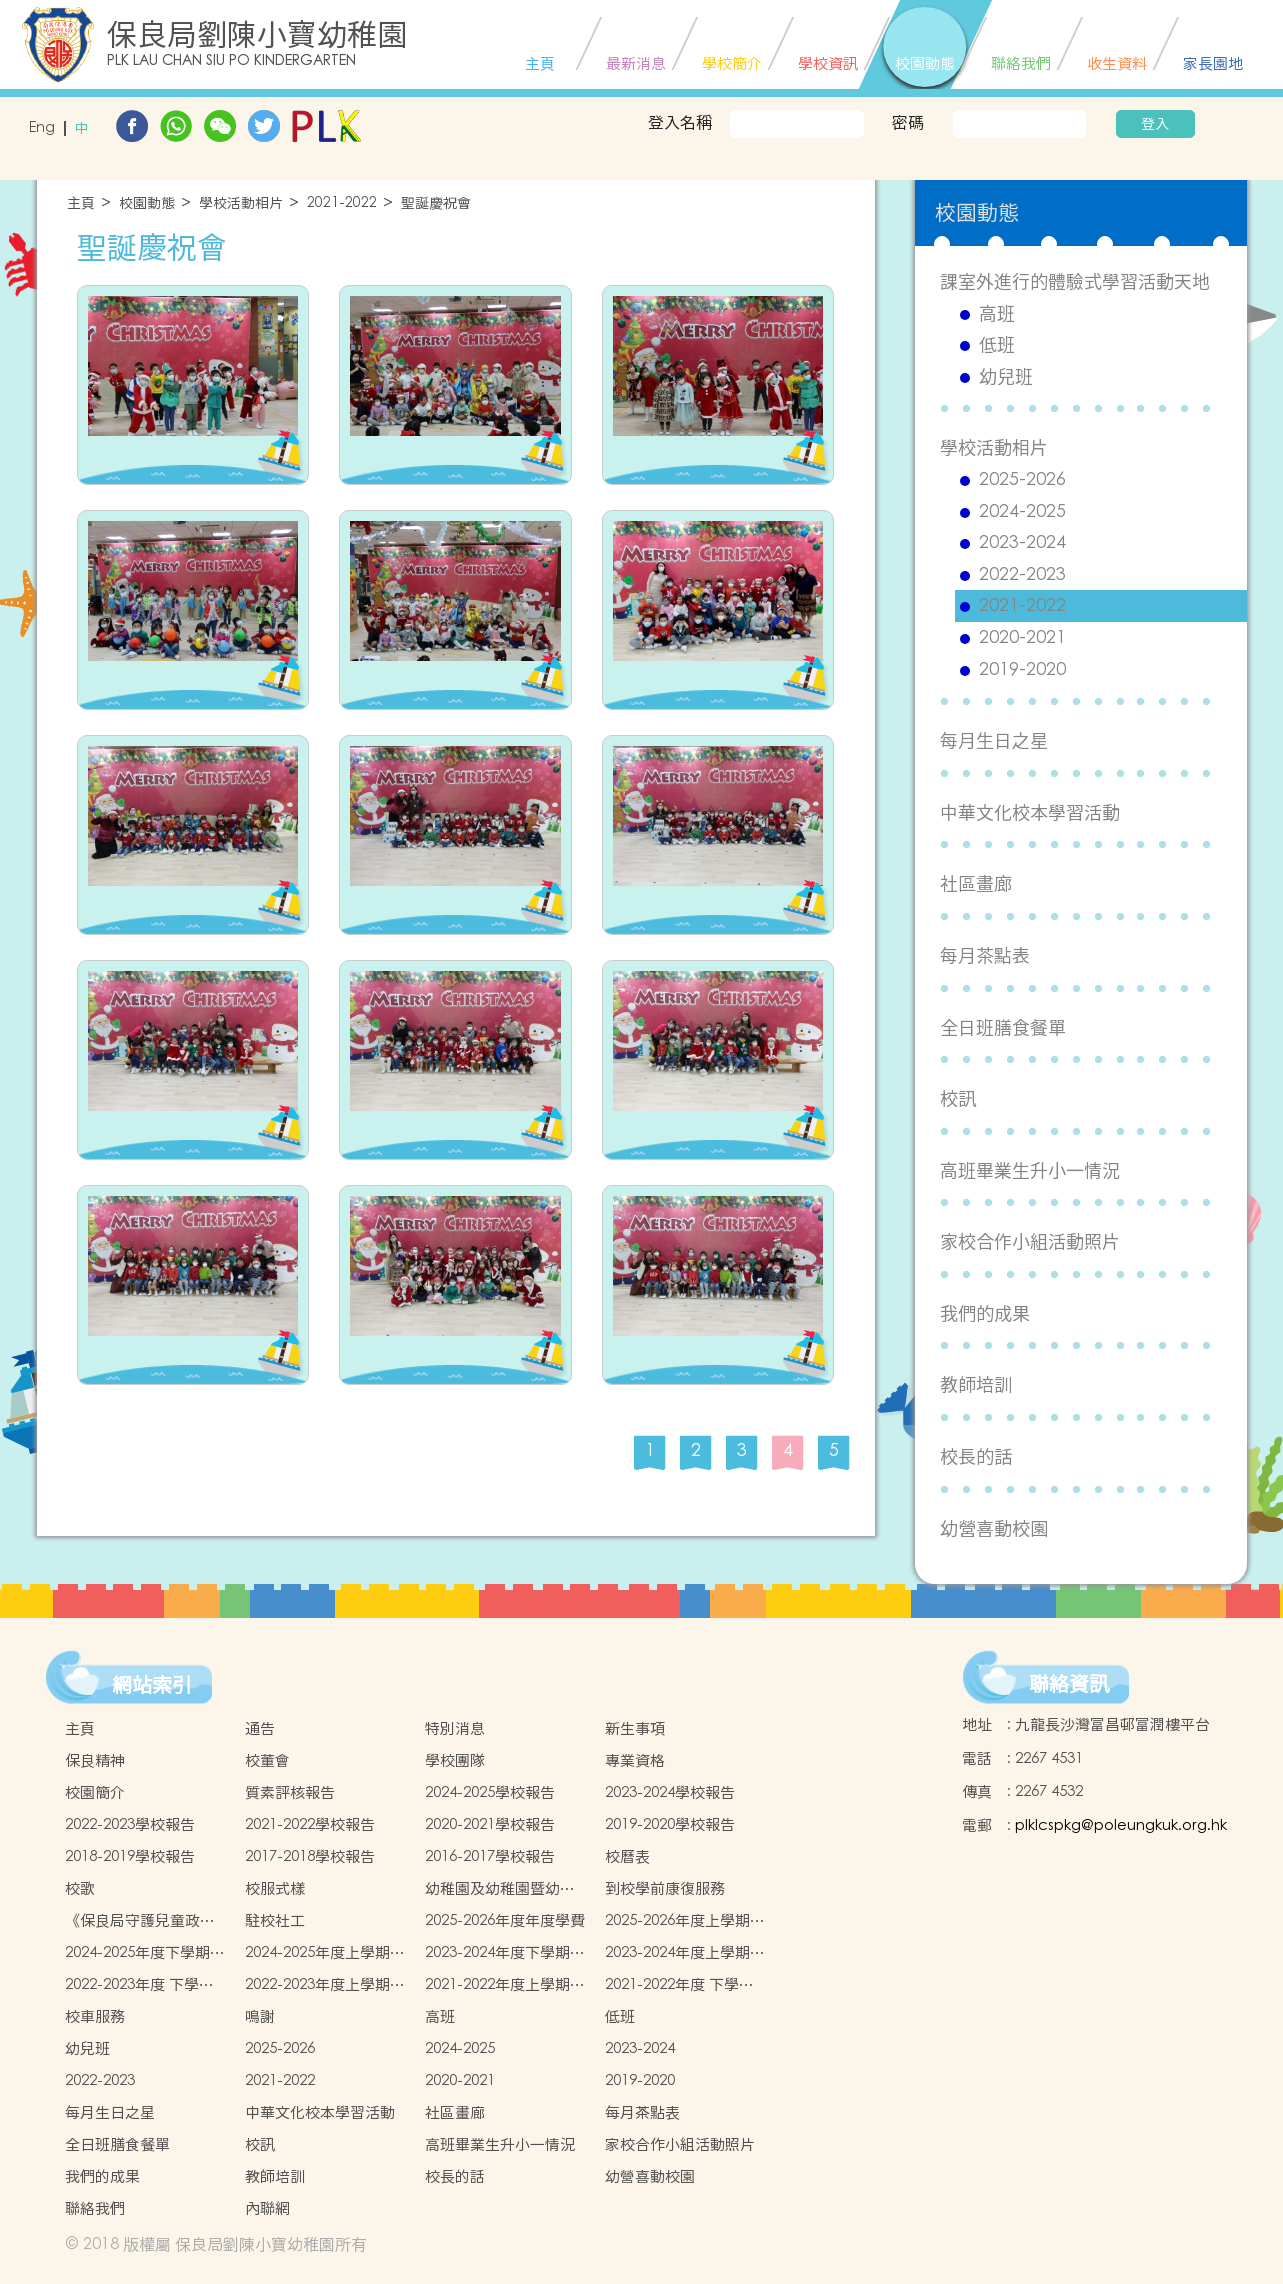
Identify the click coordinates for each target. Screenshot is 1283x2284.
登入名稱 (680, 122)
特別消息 (455, 1728)
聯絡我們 (95, 2208)
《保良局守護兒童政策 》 (140, 1921)
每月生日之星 (994, 740)
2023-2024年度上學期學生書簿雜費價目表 (685, 1953)
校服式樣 (275, 1888)
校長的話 (976, 1456)
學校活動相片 (241, 203)
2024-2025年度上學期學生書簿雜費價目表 (325, 1953)
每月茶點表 (985, 955)
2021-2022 (342, 203)
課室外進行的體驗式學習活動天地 (1075, 281)
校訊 (958, 1098)
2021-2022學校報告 (310, 1824)
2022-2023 (1022, 575)
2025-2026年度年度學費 (505, 1920)
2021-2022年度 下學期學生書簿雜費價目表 (679, 1985)
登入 (1155, 124)
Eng (42, 128)
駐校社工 (275, 1920)
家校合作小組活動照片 (1030, 1241)
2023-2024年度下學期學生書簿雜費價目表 (505, 1953)
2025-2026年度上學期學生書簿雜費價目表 (685, 1921)
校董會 (267, 1760)
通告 (260, 1728)
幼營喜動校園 (994, 1528)
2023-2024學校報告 (670, 1792)
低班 (997, 345)
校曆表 (627, 1856)
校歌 (80, 1888)
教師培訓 (976, 1384)
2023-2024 (1022, 543)
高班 (997, 314)
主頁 (81, 203)
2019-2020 (1022, 670)
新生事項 (635, 1728)
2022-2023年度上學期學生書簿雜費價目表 (325, 1985)
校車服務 (95, 2016)
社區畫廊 (976, 883)
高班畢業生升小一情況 (1030, 1170)
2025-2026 (1022, 480)
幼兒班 (1006, 377)
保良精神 (95, 1760)
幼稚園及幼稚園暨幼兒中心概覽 (500, 1889)
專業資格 (635, 1760)
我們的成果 (985, 1313)
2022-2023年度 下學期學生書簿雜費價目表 (139, 1985)
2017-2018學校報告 (310, 1856)
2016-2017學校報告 (490, 1856)
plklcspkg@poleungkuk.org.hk (1121, 1825)
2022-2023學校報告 (130, 1824)
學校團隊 (455, 1760)
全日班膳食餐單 (1003, 1027)
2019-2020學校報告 (670, 1824)
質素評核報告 (290, 1792)
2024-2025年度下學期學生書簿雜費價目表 (145, 1953)
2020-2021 (1022, 638)
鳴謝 (260, 2016)
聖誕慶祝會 (436, 203)
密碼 (908, 122)
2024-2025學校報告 (490, 1792)
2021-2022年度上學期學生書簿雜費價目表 (505, 1985)
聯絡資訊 (1069, 1684)
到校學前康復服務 (665, 1888)
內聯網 (267, 2208)
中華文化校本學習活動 (1030, 812)
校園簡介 (95, 1792)
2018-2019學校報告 (130, 1856)
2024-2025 (1022, 512)
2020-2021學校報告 (490, 1824)
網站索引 (152, 1685)
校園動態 (147, 203)
